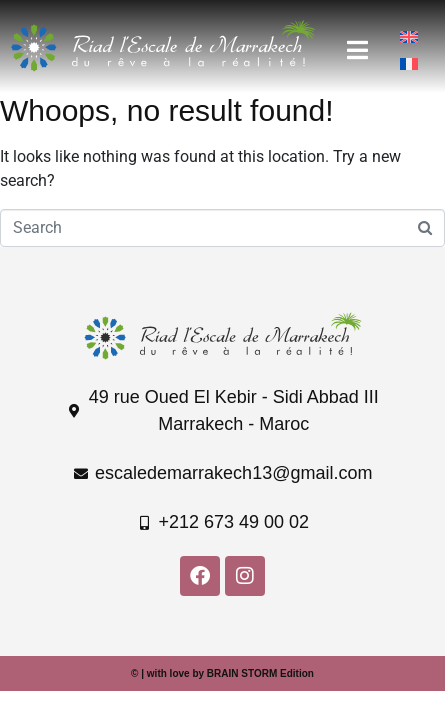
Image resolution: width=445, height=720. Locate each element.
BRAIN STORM (242, 673)
